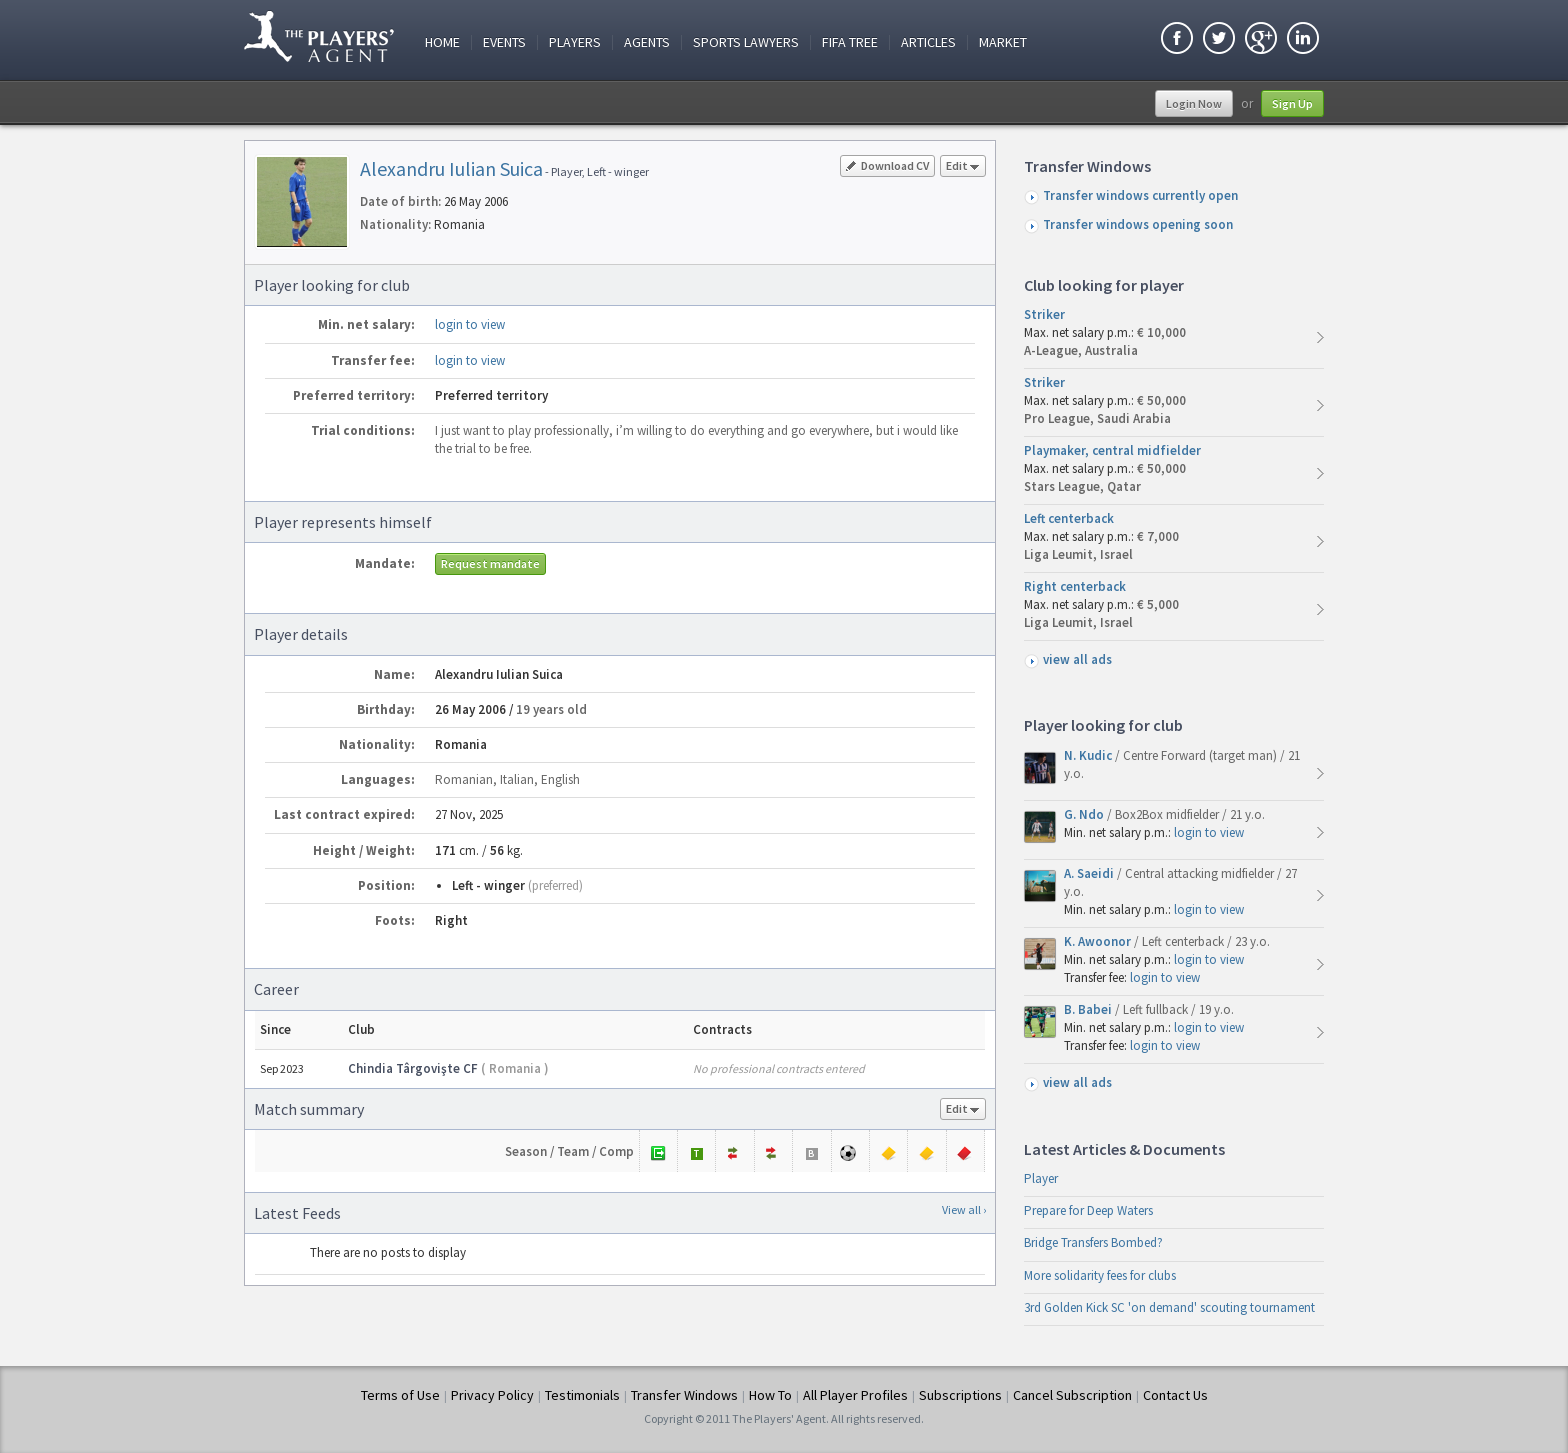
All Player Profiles (855, 1395)
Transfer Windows (684, 1395)
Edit (963, 167)
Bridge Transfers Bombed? (1093, 1242)
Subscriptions (960, 1395)
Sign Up (1292, 103)
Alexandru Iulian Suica (451, 168)
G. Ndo (1085, 814)
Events (504, 42)
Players (575, 42)
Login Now (1194, 103)
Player (1041, 1178)
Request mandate (490, 563)
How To (770, 1395)
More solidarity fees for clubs (1100, 1275)
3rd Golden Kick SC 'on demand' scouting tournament (1169, 1307)
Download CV (887, 165)
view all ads (1077, 659)
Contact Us (1175, 1395)
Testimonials (582, 1395)
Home (442, 42)
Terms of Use (400, 1395)
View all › (964, 1209)
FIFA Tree (850, 42)
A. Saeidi (1090, 873)
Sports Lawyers (746, 42)
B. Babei (1089, 1009)
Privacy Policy (492, 1395)
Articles (928, 42)
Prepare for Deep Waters (1088, 1210)
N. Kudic (1089, 755)
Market (1003, 42)
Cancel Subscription (1072, 1395)
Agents (647, 42)
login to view (470, 324)
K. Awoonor (1099, 941)
